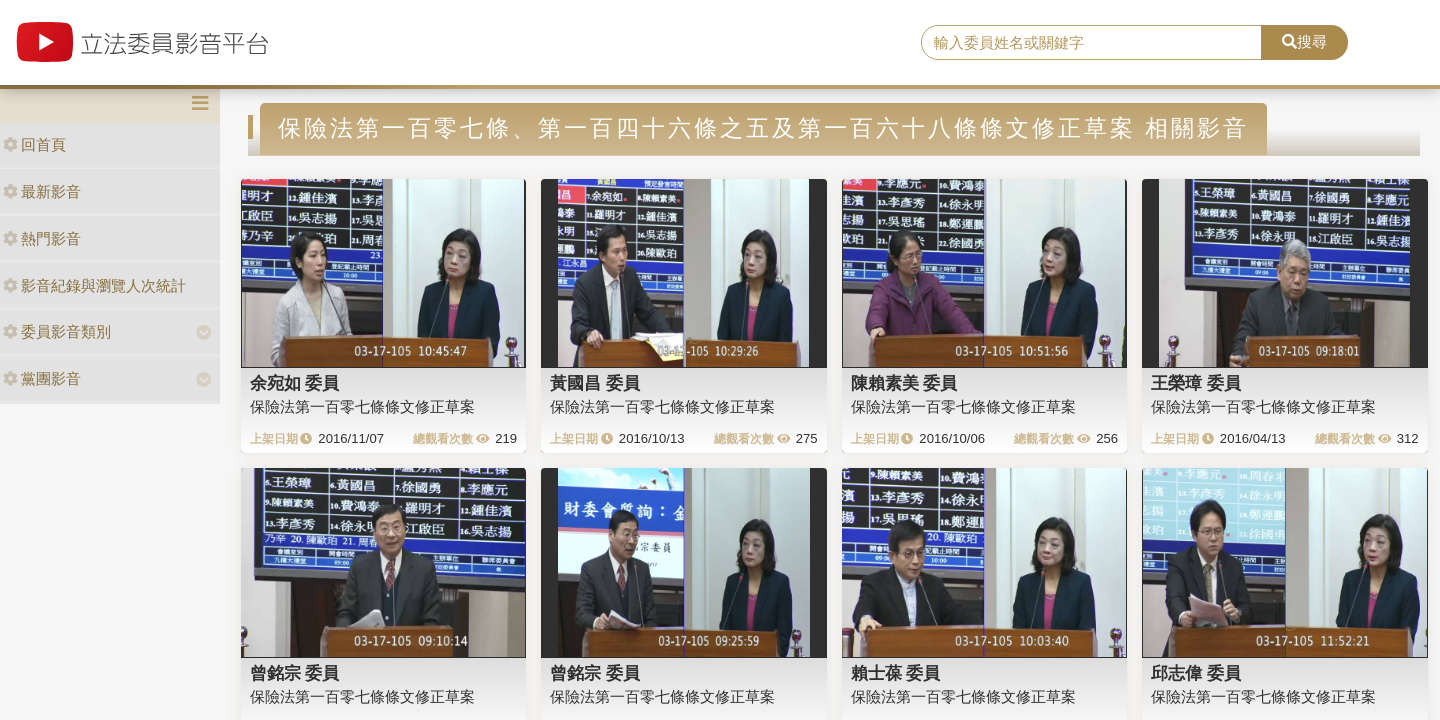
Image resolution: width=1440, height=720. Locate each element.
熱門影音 (42, 238)
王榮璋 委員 (1196, 383)
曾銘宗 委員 (295, 673)
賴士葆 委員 (896, 673)
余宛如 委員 (295, 383)
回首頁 (34, 144)
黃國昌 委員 (595, 383)
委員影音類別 (57, 331)
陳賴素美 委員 (904, 383)
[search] (1091, 43)
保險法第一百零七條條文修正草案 (362, 406)
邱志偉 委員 (1196, 673)
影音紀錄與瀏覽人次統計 (94, 285)
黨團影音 (42, 378)
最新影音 (42, 191)
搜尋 (1304, 41)
